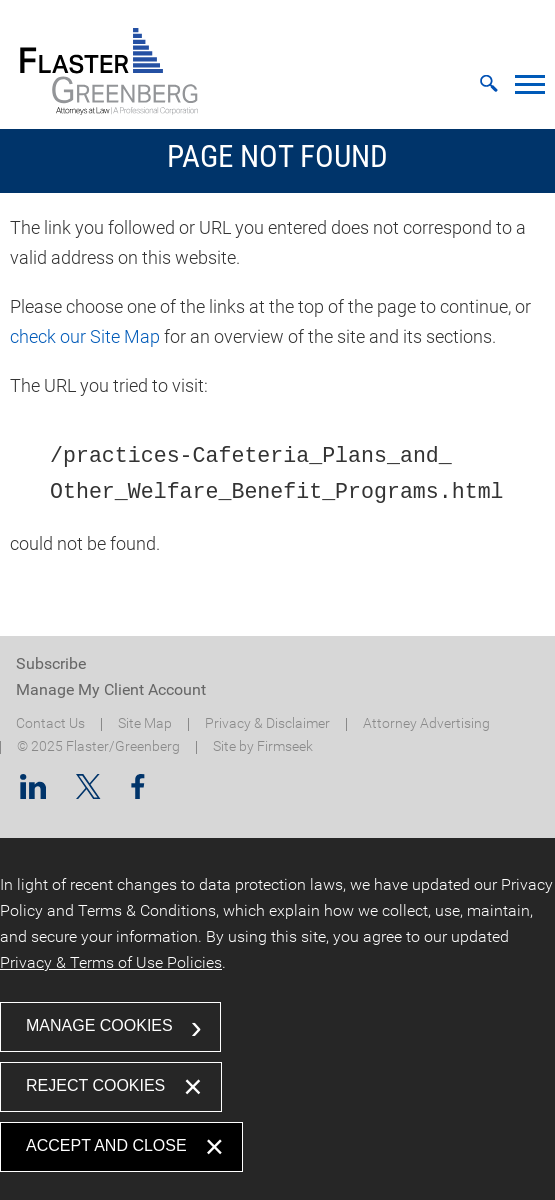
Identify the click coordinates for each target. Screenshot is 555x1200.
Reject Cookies (95, 1085)
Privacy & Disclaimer (267, 723)
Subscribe (51, 663)
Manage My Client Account (111, 689)
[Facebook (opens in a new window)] (138, 792)
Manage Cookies (99, 1025)
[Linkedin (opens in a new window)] (33, 792)
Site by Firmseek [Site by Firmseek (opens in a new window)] (263, 746)
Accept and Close (106, 1145)
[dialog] (277, 1018)
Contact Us (50, 723)
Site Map (145, 723)
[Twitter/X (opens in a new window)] (88, 792)
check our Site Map (85, 336)
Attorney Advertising (426, 723)
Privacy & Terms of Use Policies (111, 962)
